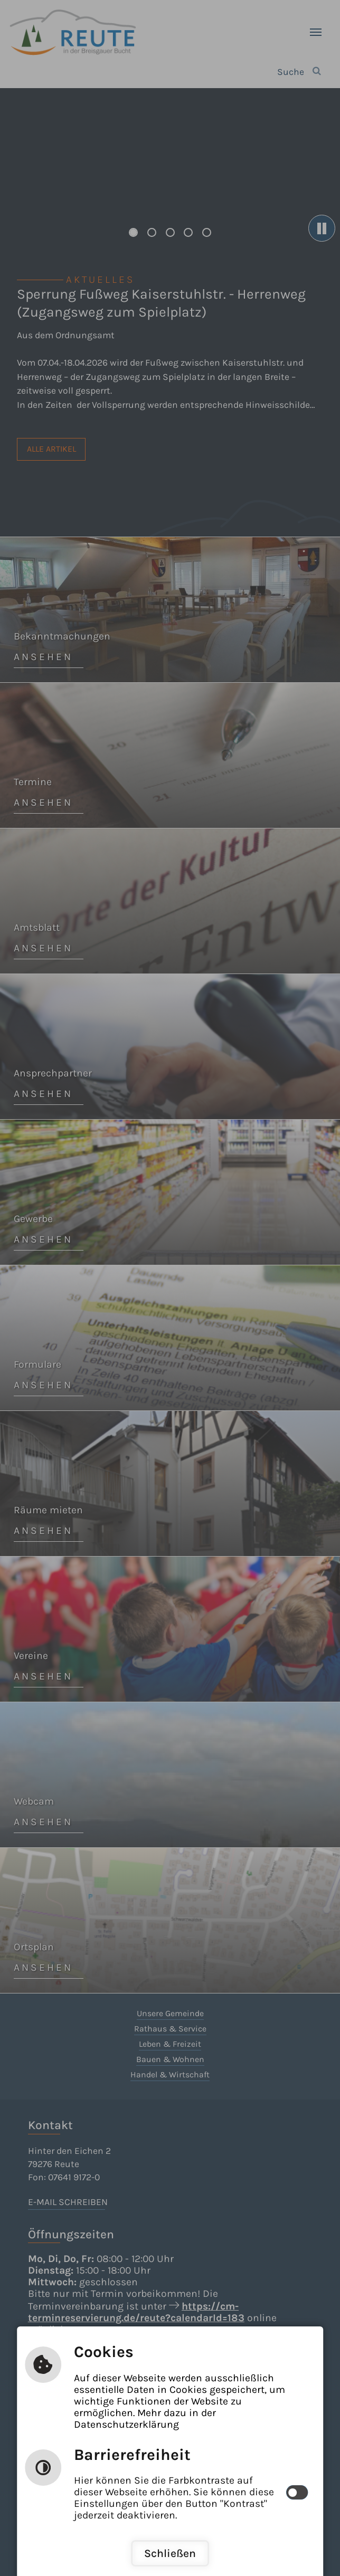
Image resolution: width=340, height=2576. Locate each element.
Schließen (170, 2553)
